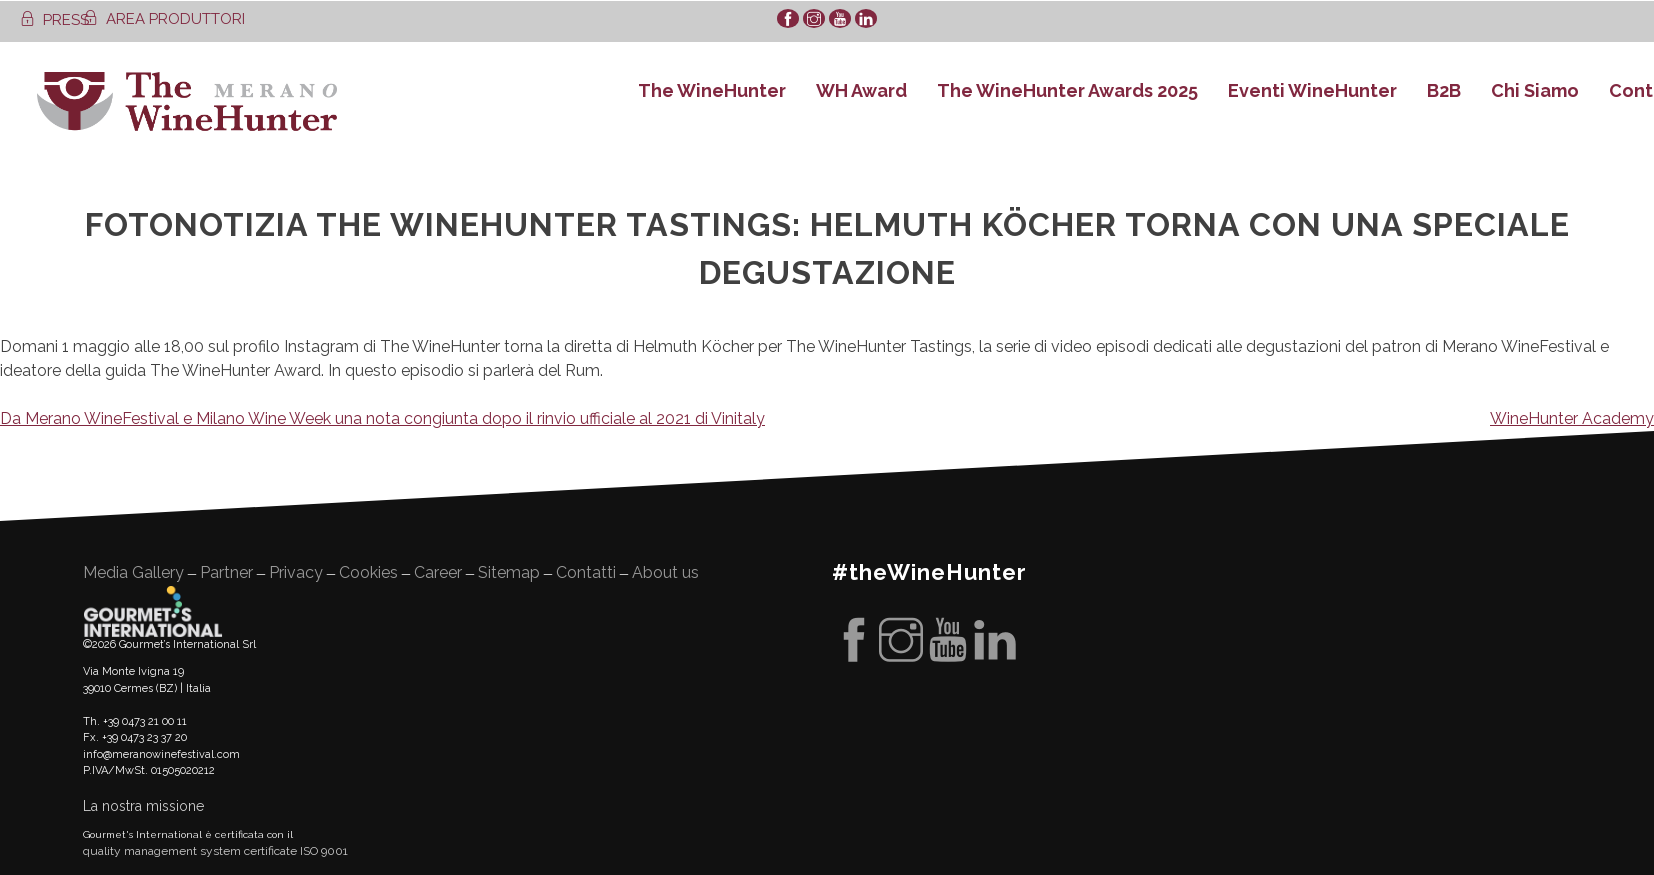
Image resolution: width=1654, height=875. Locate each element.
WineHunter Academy (1572, 418)
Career (438, 572)
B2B (1444, 90)
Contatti (586, 572)
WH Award (861, 90)
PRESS (54, 20)
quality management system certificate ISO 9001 (215, 851)
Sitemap (509, 572)
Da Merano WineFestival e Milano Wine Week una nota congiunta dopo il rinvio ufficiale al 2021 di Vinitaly (382, 418)
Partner (226, 572)
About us (665, 572)
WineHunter (187, 101)
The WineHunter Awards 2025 (1067, 90)
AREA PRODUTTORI (164, 19)
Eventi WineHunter (1312, 90)
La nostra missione (143, 806)
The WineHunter (712, 90)
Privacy (296, 572)
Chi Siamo (1535, 90)
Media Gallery (133, 572)
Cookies (368, 572)
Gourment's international (153, 611)
